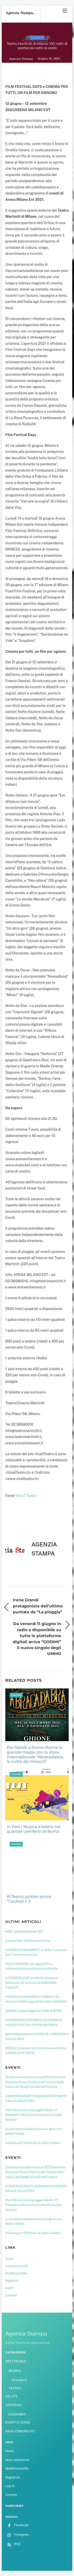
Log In (9, 2287)
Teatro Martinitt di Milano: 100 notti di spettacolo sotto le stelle (37, 45)
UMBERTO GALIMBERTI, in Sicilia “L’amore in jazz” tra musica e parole (36, 1952)
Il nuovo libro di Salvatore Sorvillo (28, 1940)
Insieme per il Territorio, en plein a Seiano (32, 2143)
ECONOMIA (17, 2414)
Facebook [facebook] (16, 2525)
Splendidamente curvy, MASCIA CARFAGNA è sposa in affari (36, 2036)
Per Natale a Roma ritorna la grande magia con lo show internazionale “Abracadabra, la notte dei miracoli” (35, 1754)
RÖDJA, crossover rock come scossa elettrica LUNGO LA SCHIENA (35, 2050)
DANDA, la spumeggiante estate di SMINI (33, 2010)
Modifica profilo (16, 2273)
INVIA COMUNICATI (20, 2431)
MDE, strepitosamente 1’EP (24, 1931)
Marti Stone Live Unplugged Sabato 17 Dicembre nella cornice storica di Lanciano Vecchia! (33, 2114)
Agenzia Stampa (21, 58)
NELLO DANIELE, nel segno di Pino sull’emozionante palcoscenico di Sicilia (31, 1966)
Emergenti (19, 2380)
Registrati (12, 2280)
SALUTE (11, 2396)
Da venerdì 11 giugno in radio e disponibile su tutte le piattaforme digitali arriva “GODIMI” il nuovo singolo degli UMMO (37, 1638)
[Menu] (65, 11)
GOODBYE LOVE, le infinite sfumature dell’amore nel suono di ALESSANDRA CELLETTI (31, 1982)
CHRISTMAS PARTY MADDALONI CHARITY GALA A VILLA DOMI (36, 2098)
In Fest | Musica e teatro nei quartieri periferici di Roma (34, 1829)
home (9, 2258)
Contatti (11, 2295)
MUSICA (14, 2371)
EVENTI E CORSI (17, 2422)
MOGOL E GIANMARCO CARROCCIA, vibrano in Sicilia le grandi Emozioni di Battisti (36, 1999)
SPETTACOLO (15, 2361)
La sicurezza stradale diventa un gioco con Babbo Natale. (33, 2131)
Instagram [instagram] (17, 2534)
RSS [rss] (12, 2544)
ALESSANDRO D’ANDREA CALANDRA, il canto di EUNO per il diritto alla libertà (33, 2022)
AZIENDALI (13, 2405)
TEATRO (37, 37)
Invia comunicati (16, 2266)
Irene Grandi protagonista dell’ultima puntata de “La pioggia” (38, 1605)
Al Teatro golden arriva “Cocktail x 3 (29, 1899)
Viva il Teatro (26, 1496)
